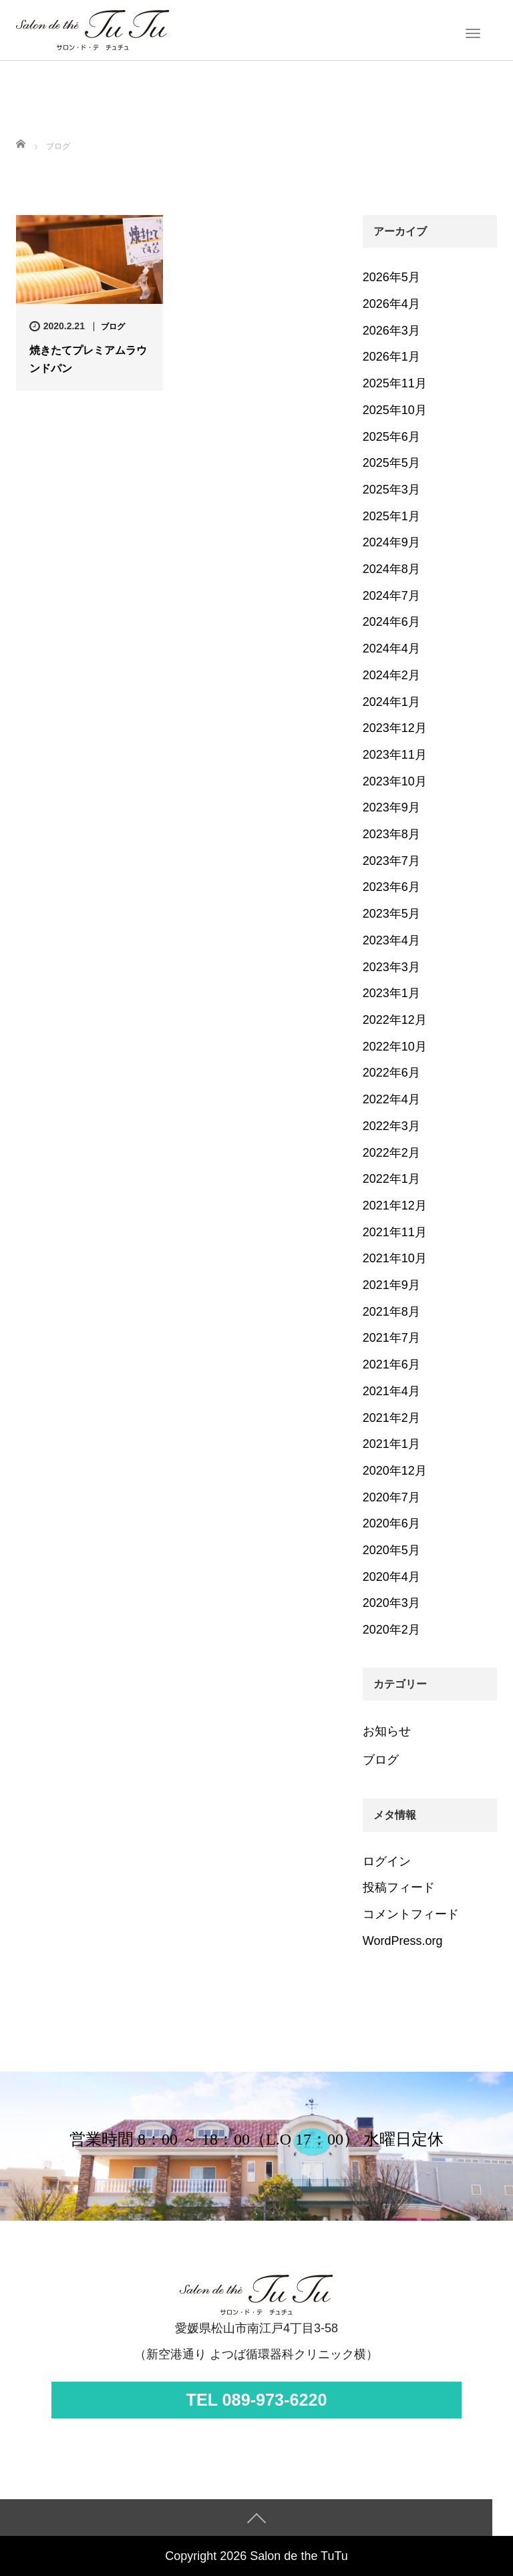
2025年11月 (395, 383)
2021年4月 (391, 1391)
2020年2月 (391, 1629)
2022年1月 (391, 1178)
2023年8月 (391, 834)
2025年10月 (395, 410)
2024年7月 (391, 595)
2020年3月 (391, 1603)
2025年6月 (391, 436)
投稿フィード (399, 1887)
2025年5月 (391, 463)
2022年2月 (391, 1152)
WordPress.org (403, 1941)
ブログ (113, 326)
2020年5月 (391, 1550)
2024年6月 (391, 621)
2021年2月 (391, 1418)
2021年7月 (391, 1337)
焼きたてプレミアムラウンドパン (88, 359)
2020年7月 (391, 1497)
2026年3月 (391, 330)
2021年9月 (391, 1285)
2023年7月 (391, 861)
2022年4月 (391, 1099)
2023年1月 (391, 993)
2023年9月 (391, 807)
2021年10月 (395, 1258)
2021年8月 (391, 1311)
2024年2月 (391, 675)
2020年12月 (395, 1470)
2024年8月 (391, 569)
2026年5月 (391, 277)
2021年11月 (395, 1232)
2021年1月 (391, 1444)
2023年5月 (391, 913)
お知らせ (387, 1731)
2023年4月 (391, 940)
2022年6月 (391, 1072)
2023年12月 (395, 728)
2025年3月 (391, 489)
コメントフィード (411, 1914)
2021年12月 (395, 1205)
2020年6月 (391, 1523)
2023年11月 (395, 754)
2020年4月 (391, 1577)
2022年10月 (395, 1046)
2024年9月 (391, 542)
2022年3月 (391, 1126)
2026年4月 (391, 304)
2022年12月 (395, 1020)
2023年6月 (391, 887)
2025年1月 (391, 516)
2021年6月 (391, 1364)
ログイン (387, 1861)
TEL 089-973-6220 (256, 2399)
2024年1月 (391, 702)
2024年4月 (391, 648)
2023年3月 (391, 967)
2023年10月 (395, 781)
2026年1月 (391, 356)
